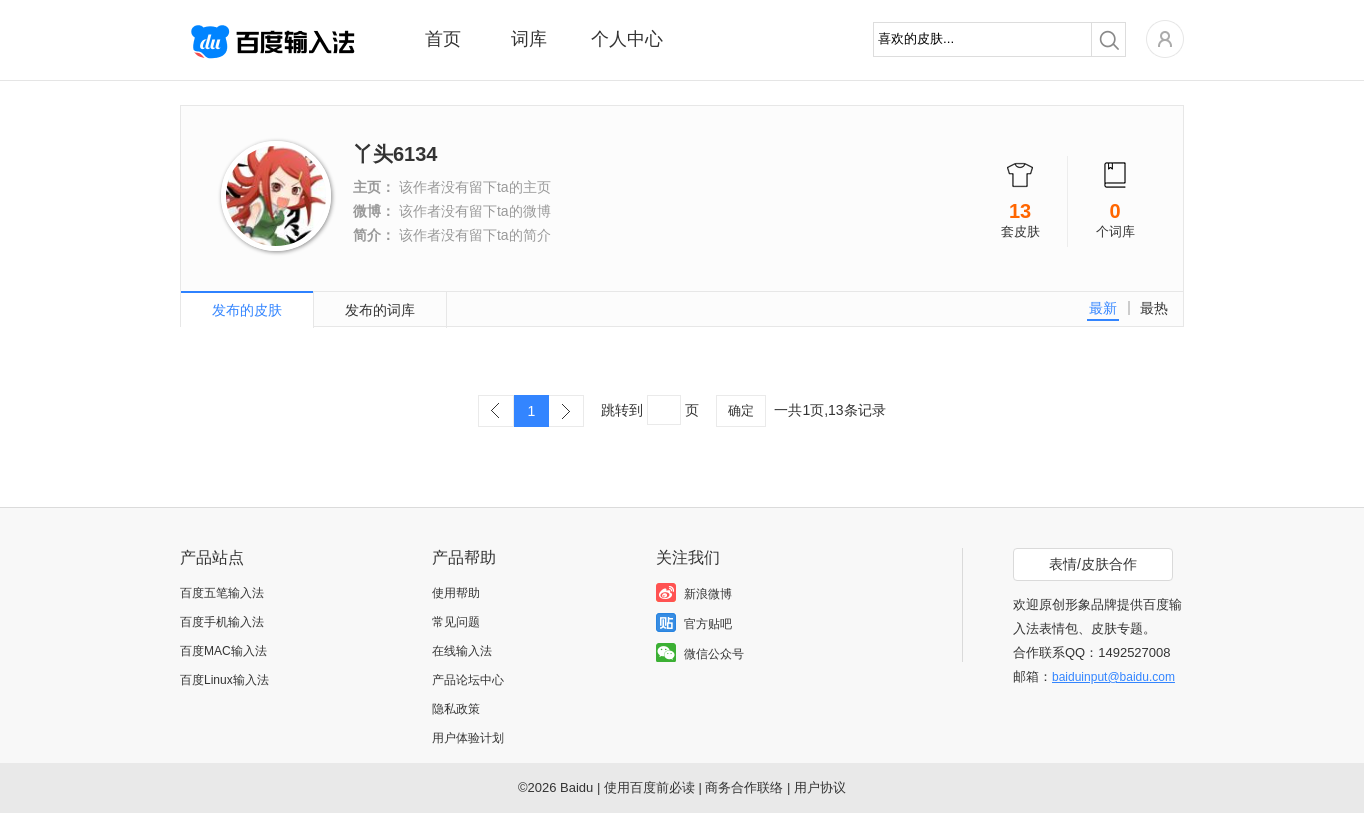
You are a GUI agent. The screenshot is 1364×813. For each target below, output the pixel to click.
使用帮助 (456, 593)
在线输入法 (462, 651)
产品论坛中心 (468, 680)
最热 (1154, 308)
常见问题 (456, 622)
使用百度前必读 (649, 787)
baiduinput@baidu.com (1113, 677)
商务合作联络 (744, 787)
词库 (529, 39)
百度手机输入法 (222, 622)
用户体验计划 (468, 738)
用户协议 (820, 787)
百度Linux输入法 (224, 680)
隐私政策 (456, 709)
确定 (741, 410)
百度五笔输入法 (222, 593)
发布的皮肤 (247, 310)
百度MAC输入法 (223, 651)
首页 (443, 39)
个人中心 (627, 39)
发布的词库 (380, 310)
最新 (1103, 308)
